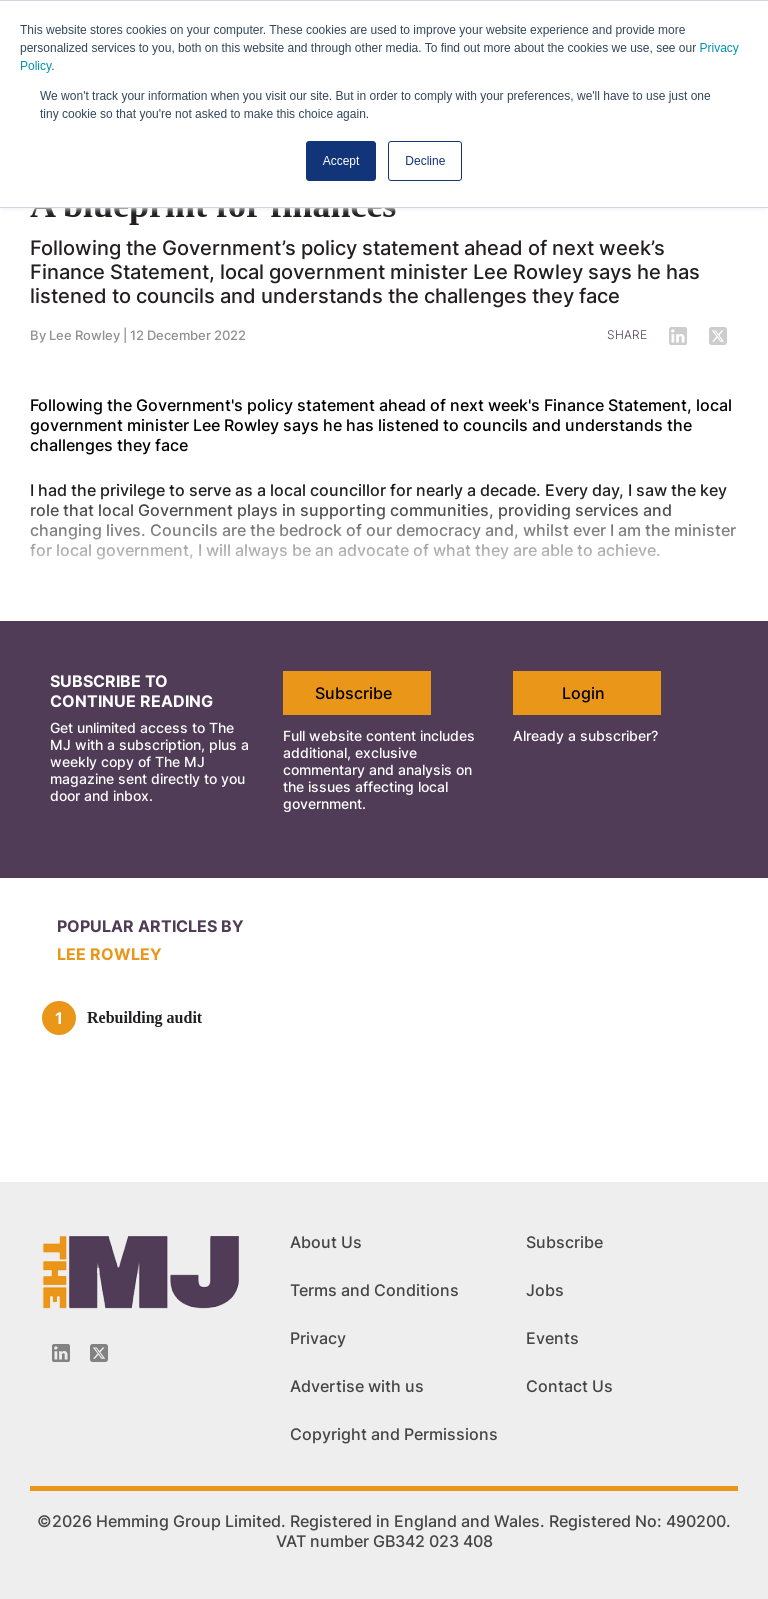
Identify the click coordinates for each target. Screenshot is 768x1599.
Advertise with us (357, 1386)
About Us (326, 1242)
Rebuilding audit (144, 1017)
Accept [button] (341, 161)
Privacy (318, 1338)
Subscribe (353, 693)
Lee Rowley (109, 954)
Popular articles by (150, 926)
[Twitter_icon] (99, 1353)
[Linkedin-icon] (61, 1353)
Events (552, 1338)
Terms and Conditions (374, 1290)
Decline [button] (425, 161)
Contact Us (569, 1386)
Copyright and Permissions (394, 1434)
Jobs (545, 1290)
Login (583, 693)
